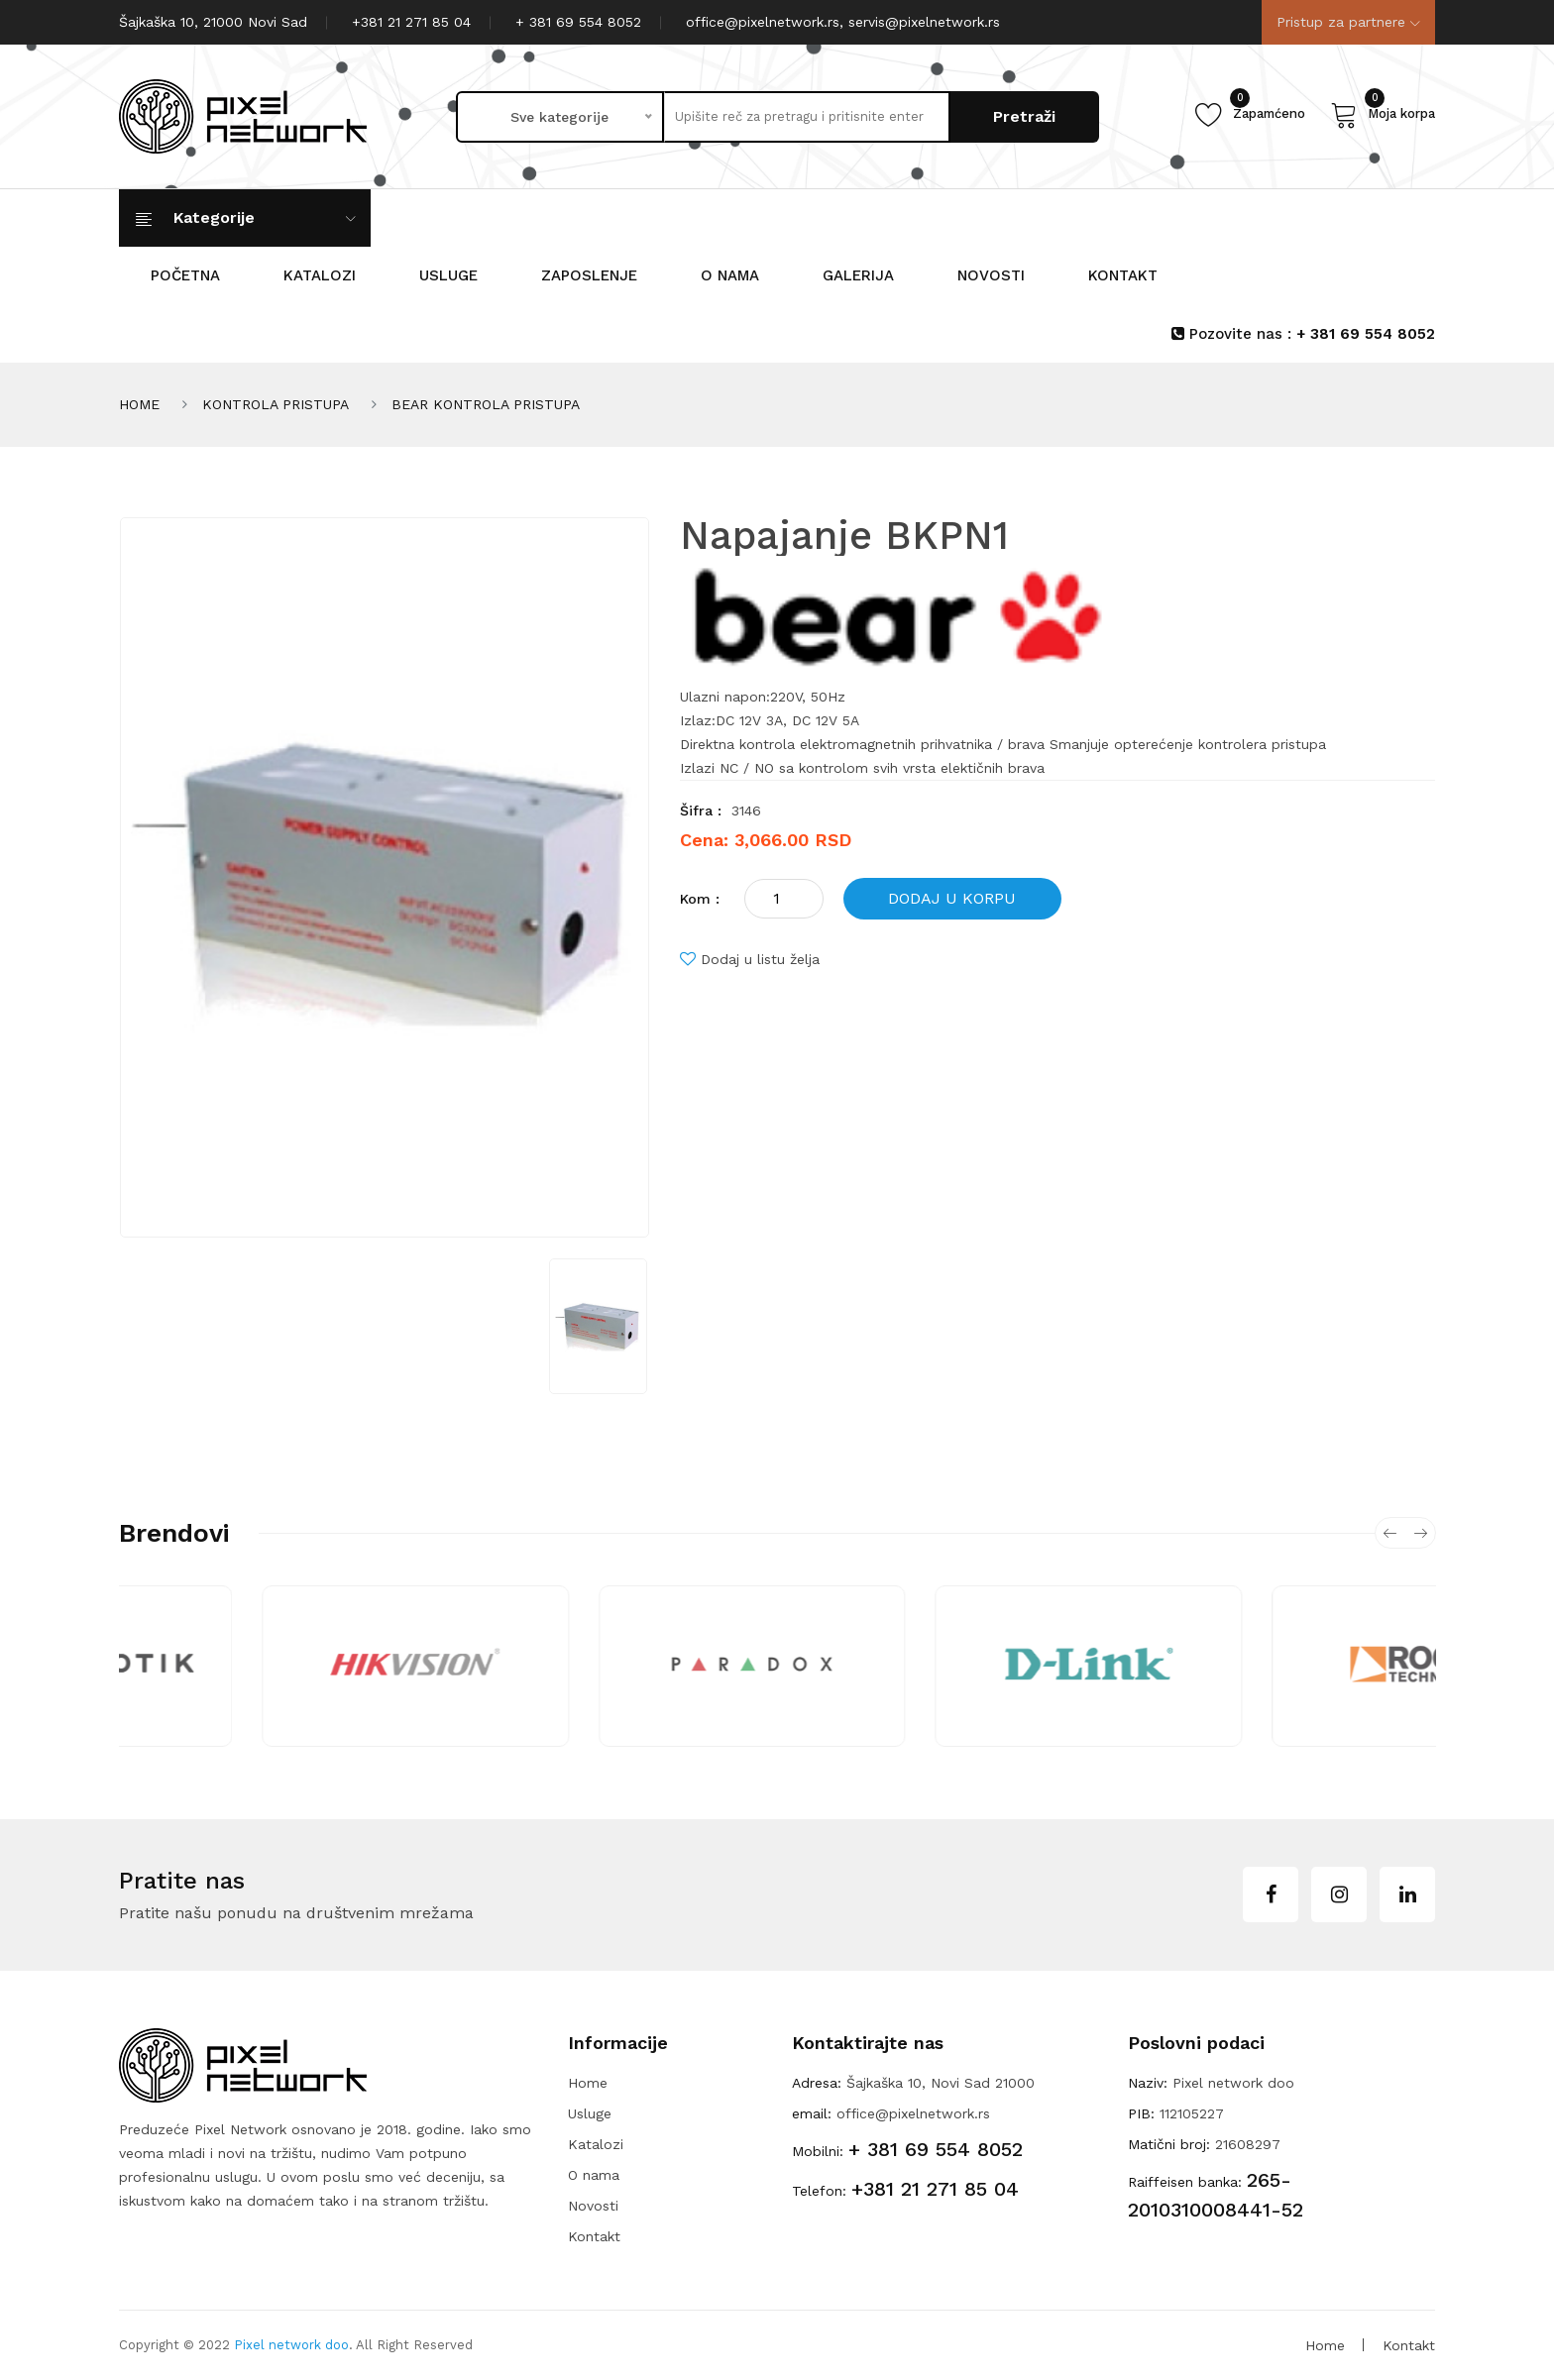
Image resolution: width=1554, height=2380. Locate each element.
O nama (730, 275)
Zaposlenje (589, 275)
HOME (139, 404)
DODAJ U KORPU (952, 898)
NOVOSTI (991, 275)
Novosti (593, 2206)
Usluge (448, 275)
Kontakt (594, 2236)
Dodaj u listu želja (750, 959)
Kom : (700, 899)
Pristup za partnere (1348, 22)
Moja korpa (1382, 114)
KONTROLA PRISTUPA (275, 404)
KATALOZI (319, 275)
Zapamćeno (1250, 114)
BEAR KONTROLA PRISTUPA (485, 404)
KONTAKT (1123, 275)
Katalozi (595, 2144)
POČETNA (185, 275)
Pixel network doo (291, 2344)
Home (588, 2083)
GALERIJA (858, 275)
